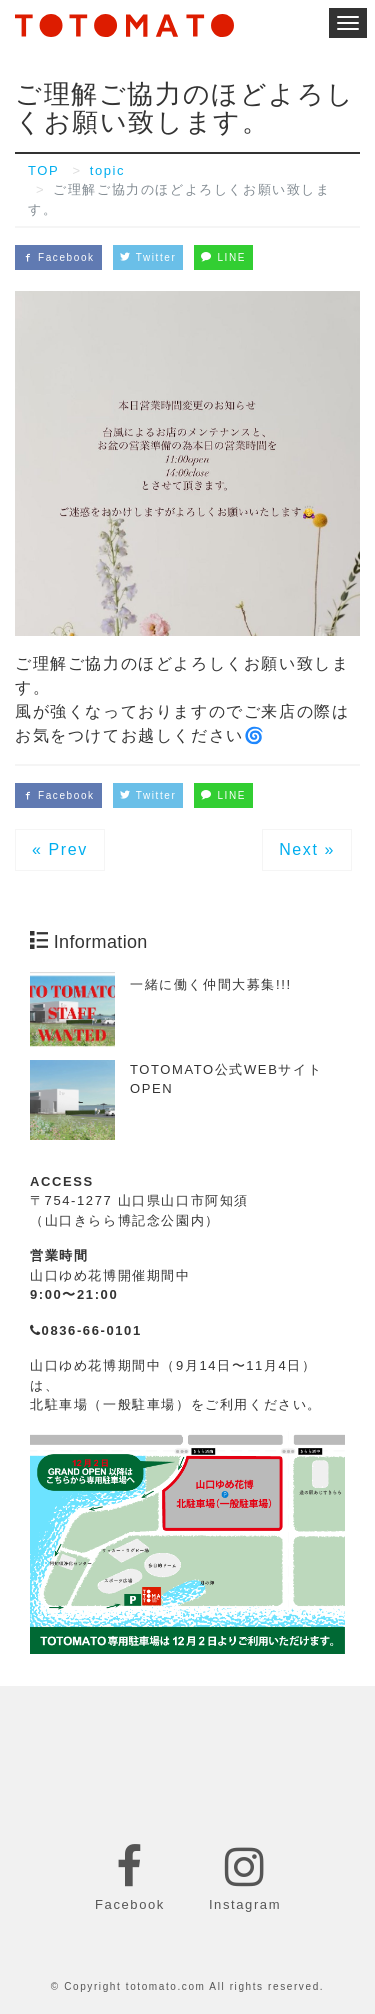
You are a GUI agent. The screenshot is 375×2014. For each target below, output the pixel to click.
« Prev (60, 849)
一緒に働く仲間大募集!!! (211, 984)
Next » (307, 849)
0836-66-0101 (86, 1330)
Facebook (58, 257)
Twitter (148, 257)
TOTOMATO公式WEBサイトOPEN (226, 1079)
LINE (223, 257)
